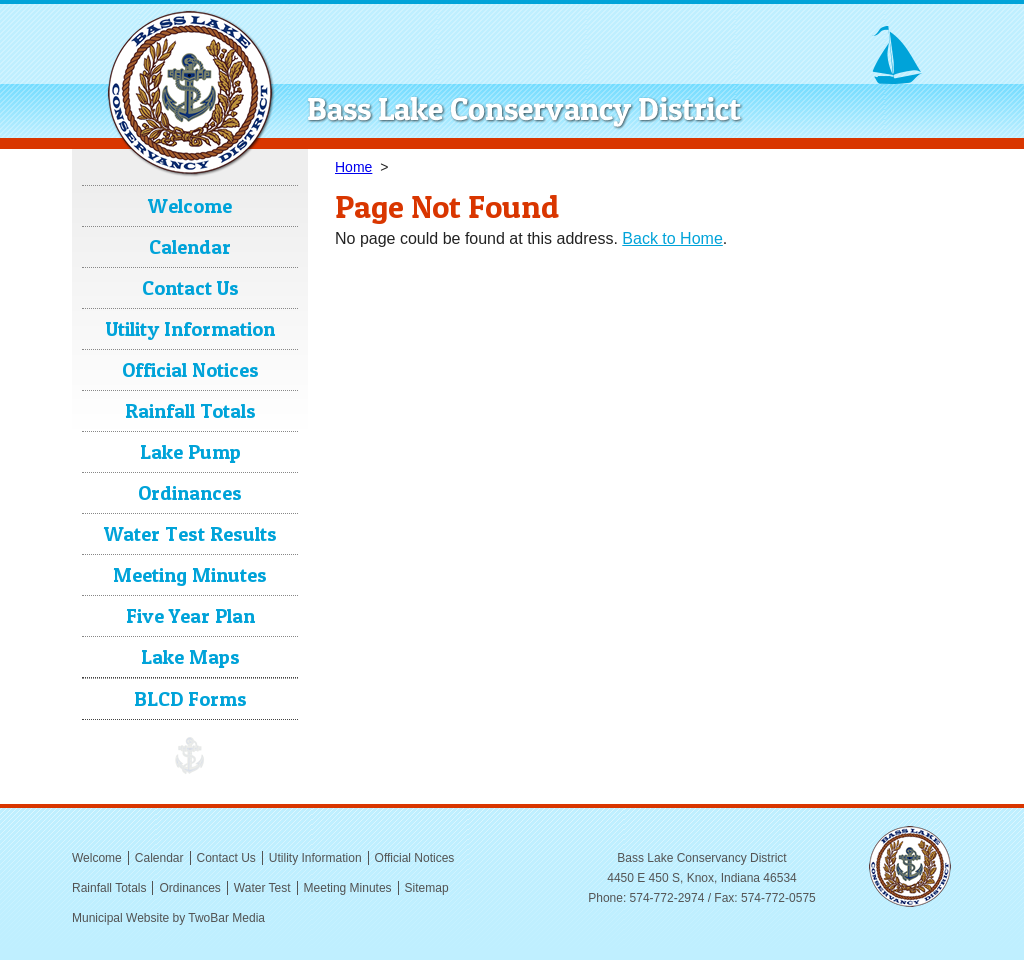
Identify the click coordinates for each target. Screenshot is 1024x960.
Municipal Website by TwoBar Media (168, 918)
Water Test (262, 888)
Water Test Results (190, 534)
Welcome (190, 206)
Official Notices (190, 370)
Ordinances (190, 493)
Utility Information (190, 329)
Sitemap (427, 888)
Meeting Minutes (190, 575)
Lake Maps (190, 657)
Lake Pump (190, 452)
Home (353, 167)
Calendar (190, 247)
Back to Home (672, 238)
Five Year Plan (190, 616)
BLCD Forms (190, 699)
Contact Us (190, 288)
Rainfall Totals (190, 411)
